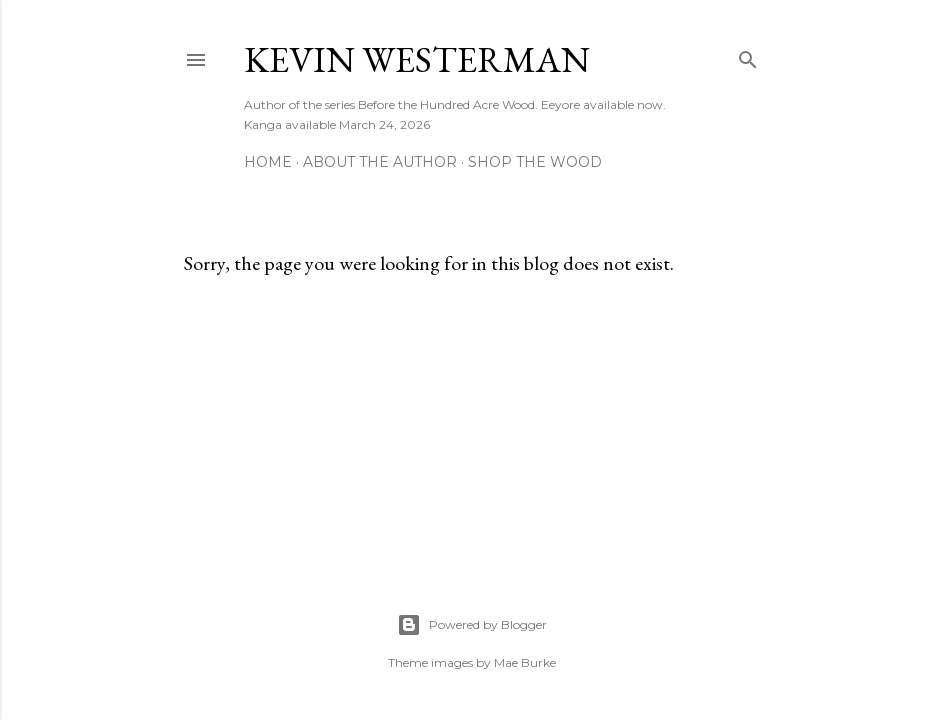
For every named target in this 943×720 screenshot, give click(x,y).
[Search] (748, 55)
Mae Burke (525, 662)
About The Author (380, 162)
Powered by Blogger (472, 625)
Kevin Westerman (417, 59)
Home (268, 162)
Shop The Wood (535, 162)
